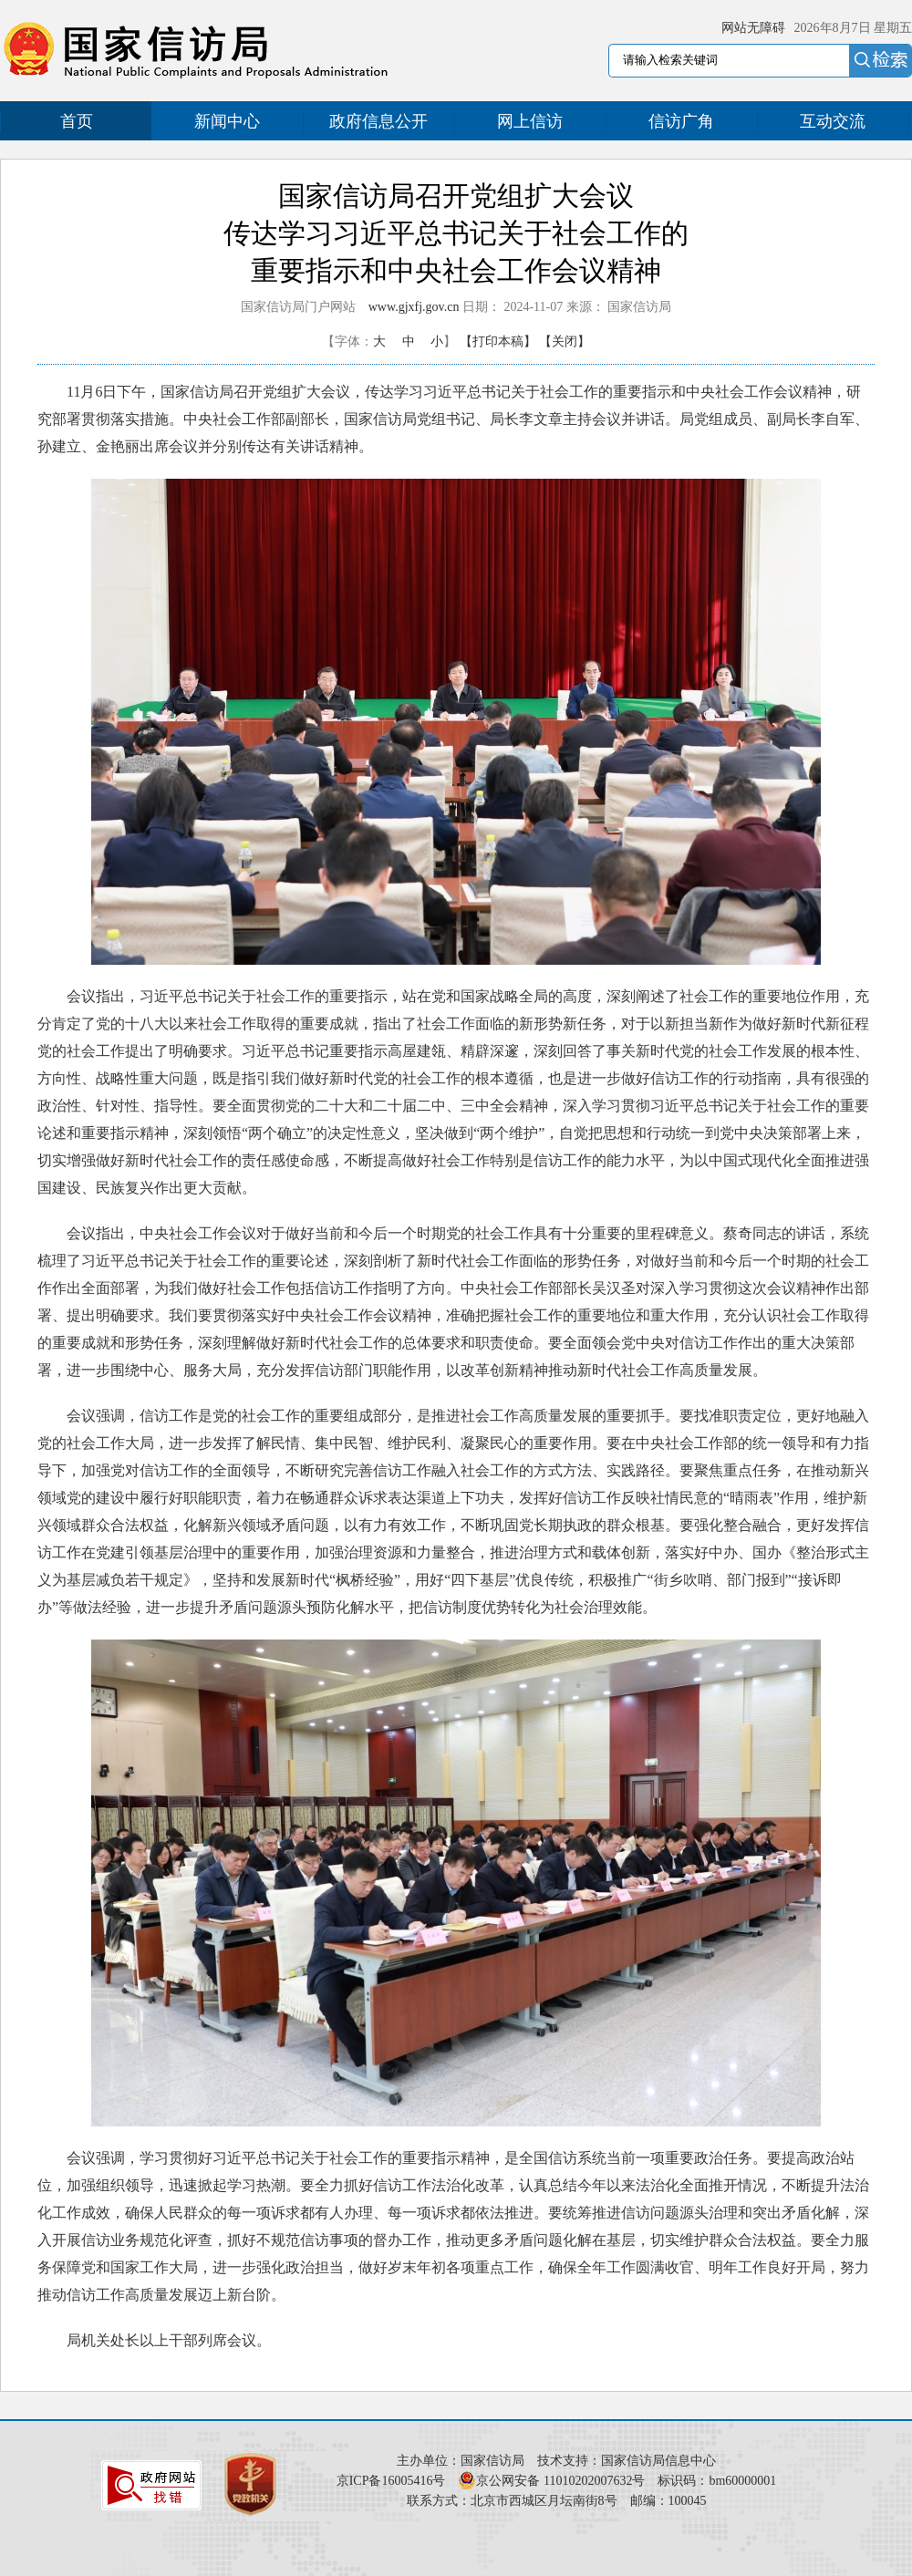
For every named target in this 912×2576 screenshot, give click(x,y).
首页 (76, 121)
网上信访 (530, 121)
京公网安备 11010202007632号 (560, 2481)
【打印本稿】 (498, 341)
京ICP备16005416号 (391, 2481)
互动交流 (832, 121)
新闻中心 (227, 121)
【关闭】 (564, 341)
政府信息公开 (378, 121)
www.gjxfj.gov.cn (414, 307)
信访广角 (681, 121)
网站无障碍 (753, 28)
